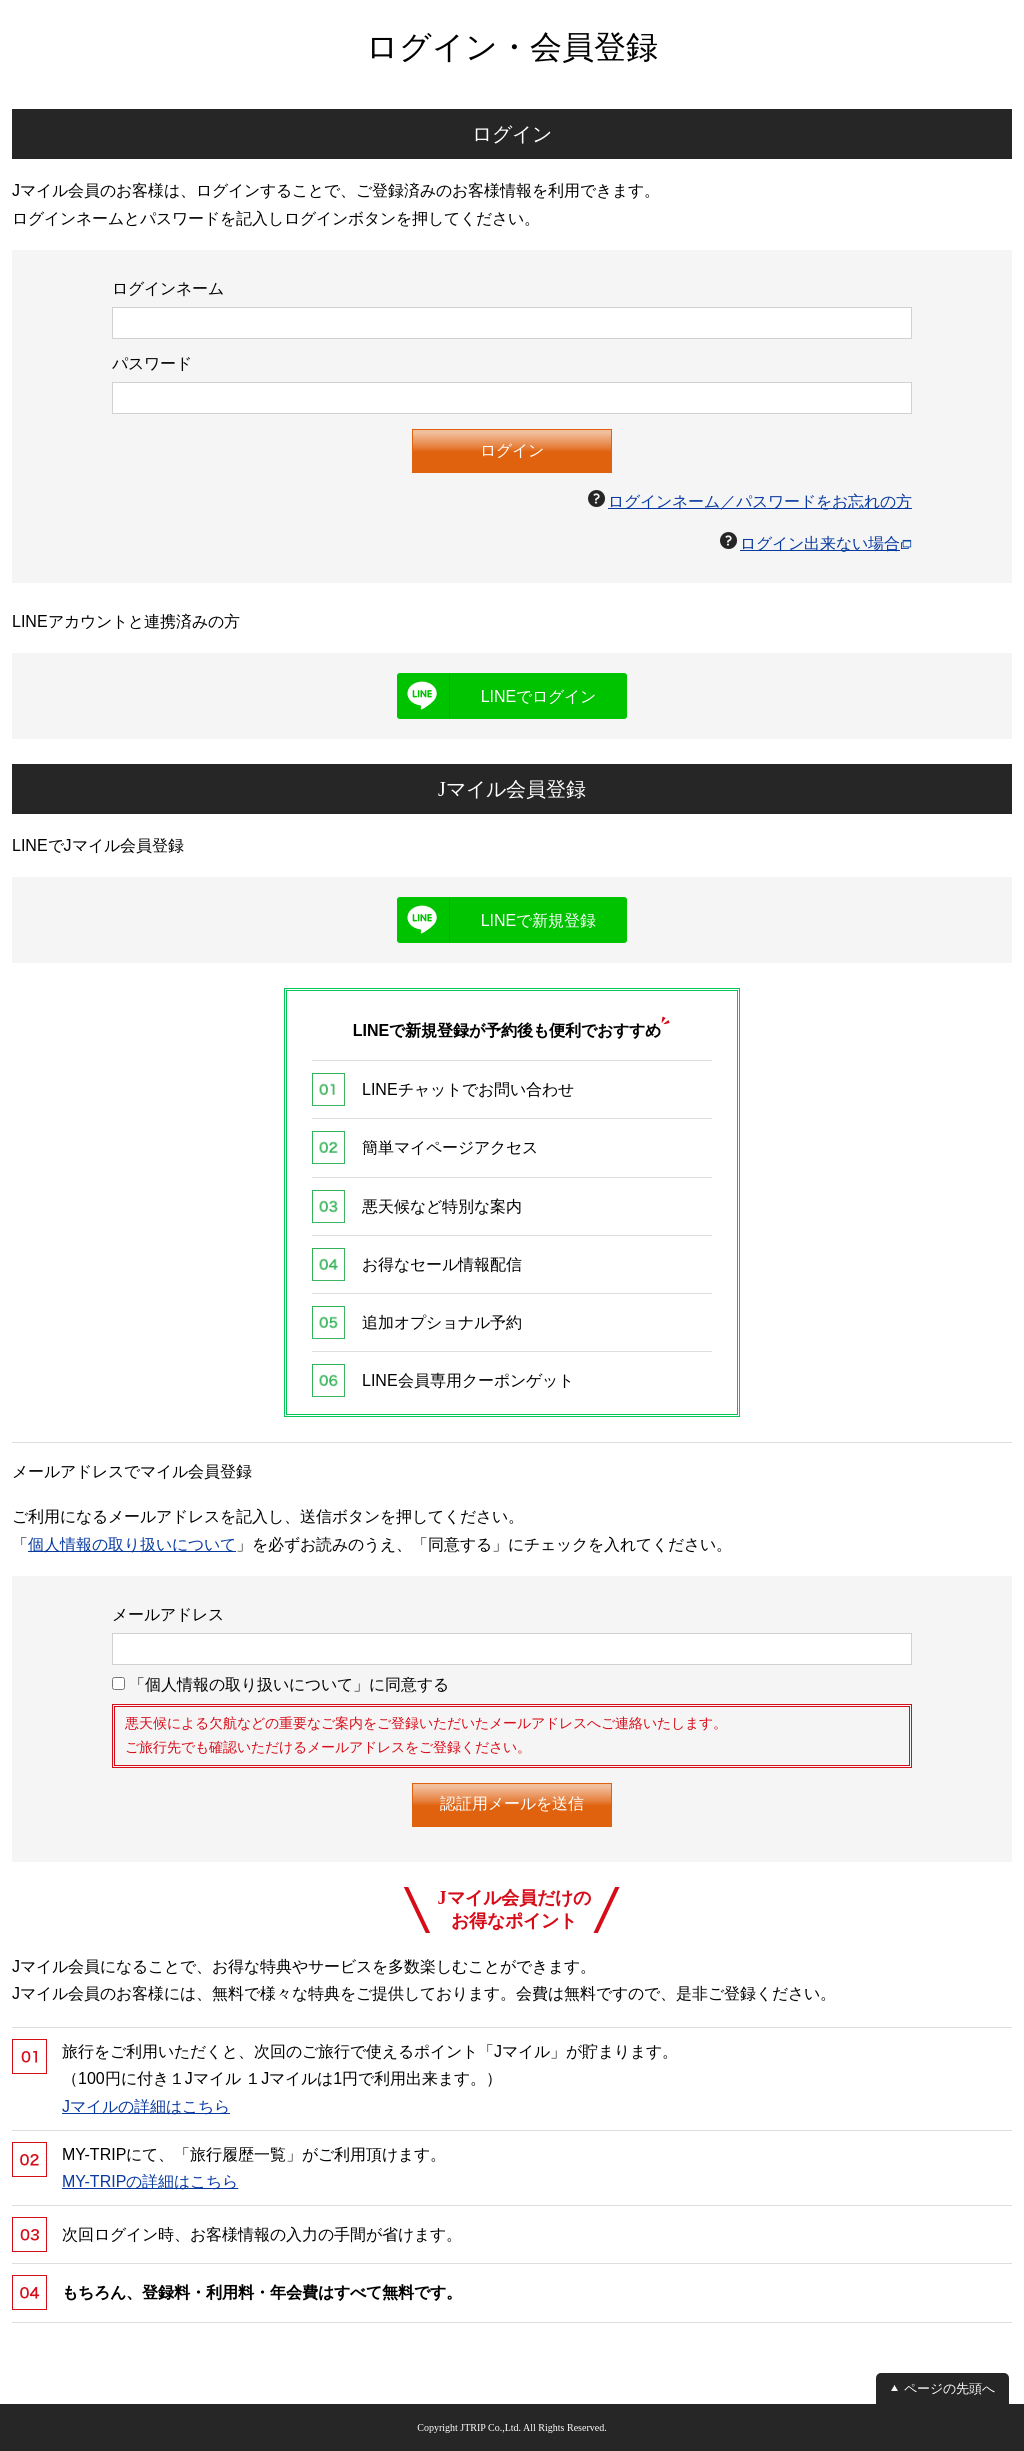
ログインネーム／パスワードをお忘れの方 (760, 501)
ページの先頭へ (949, 2388)
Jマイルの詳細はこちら (146, 2106)
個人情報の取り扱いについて (132, 1544)
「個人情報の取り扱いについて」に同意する (280, 1684)
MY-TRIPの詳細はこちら (150, 2181)
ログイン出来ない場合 (820, 543)
